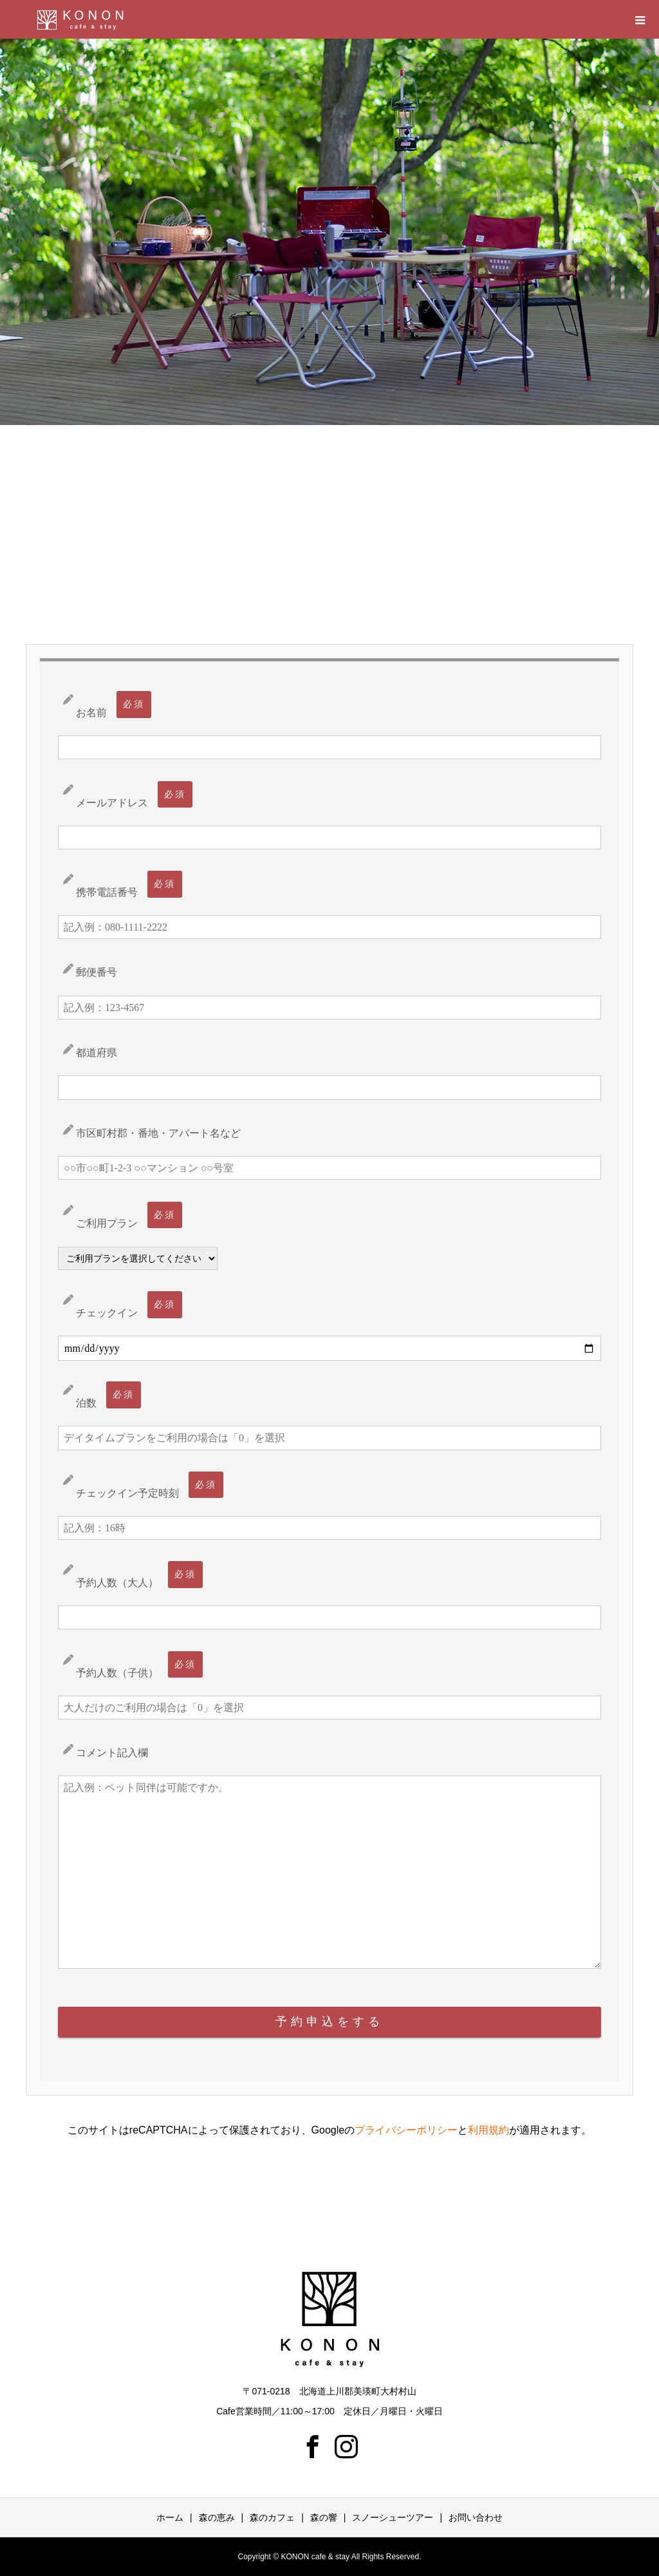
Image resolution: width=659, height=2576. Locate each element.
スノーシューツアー (392, 2517)
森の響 (323, 2517)
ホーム (169, 2517)
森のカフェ (272, 2517)
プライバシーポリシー (406, 2130)
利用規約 (488, 2130)
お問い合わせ (476, 2517)
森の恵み (217, 2517)
